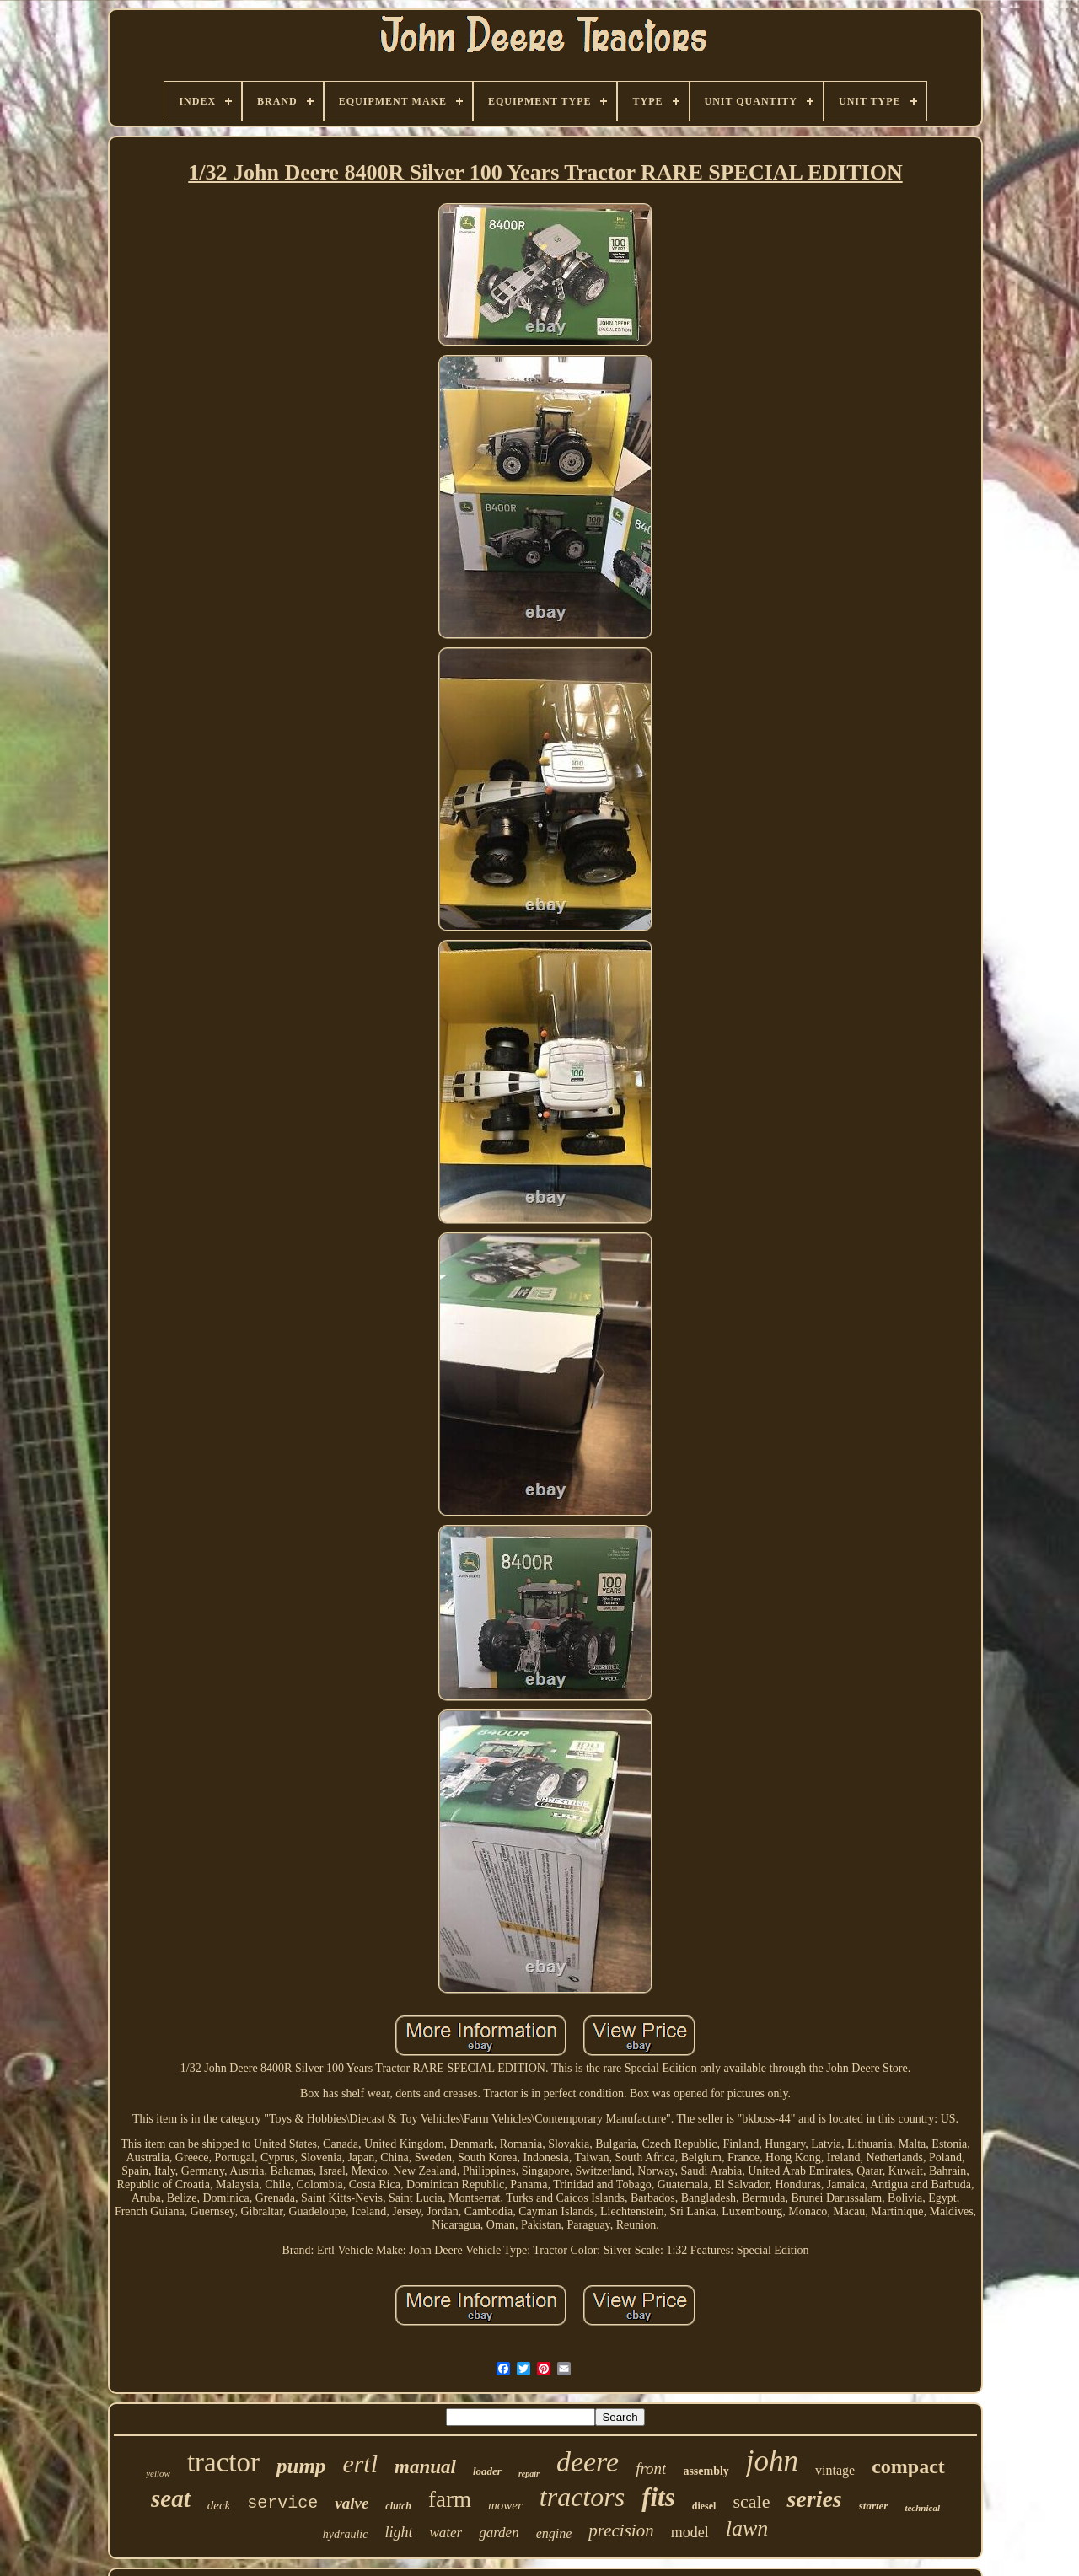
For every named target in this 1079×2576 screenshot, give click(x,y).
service (282, 2503)
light (398, 2532)
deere (587, 2461)
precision (620, 2530)
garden (499, 2533)
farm (449, 2499)
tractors (582, 2497)
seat (171, 2498)
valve (351, 2503)
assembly (705, 2471)
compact (908, 2466)
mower (505, 2505)
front (651, 2468)
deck (218, 2505)
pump (300, 2466)
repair (529, 2473)
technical (922, 2508)
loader (487, 2471)
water (445, 2533)
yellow (158, 2473)
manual (425, 2466)
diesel (704, 2506)
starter (873, 2505)
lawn (747, 2528)
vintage (835, 2470)
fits (658, 2497)
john (772, 2461)
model (690, 2532)
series (813, 2499)
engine (554, 2533)
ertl (360, 2463)
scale (751, 2501)
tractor (223, 2462)
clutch (398, 2506)
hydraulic (345, 2534)
